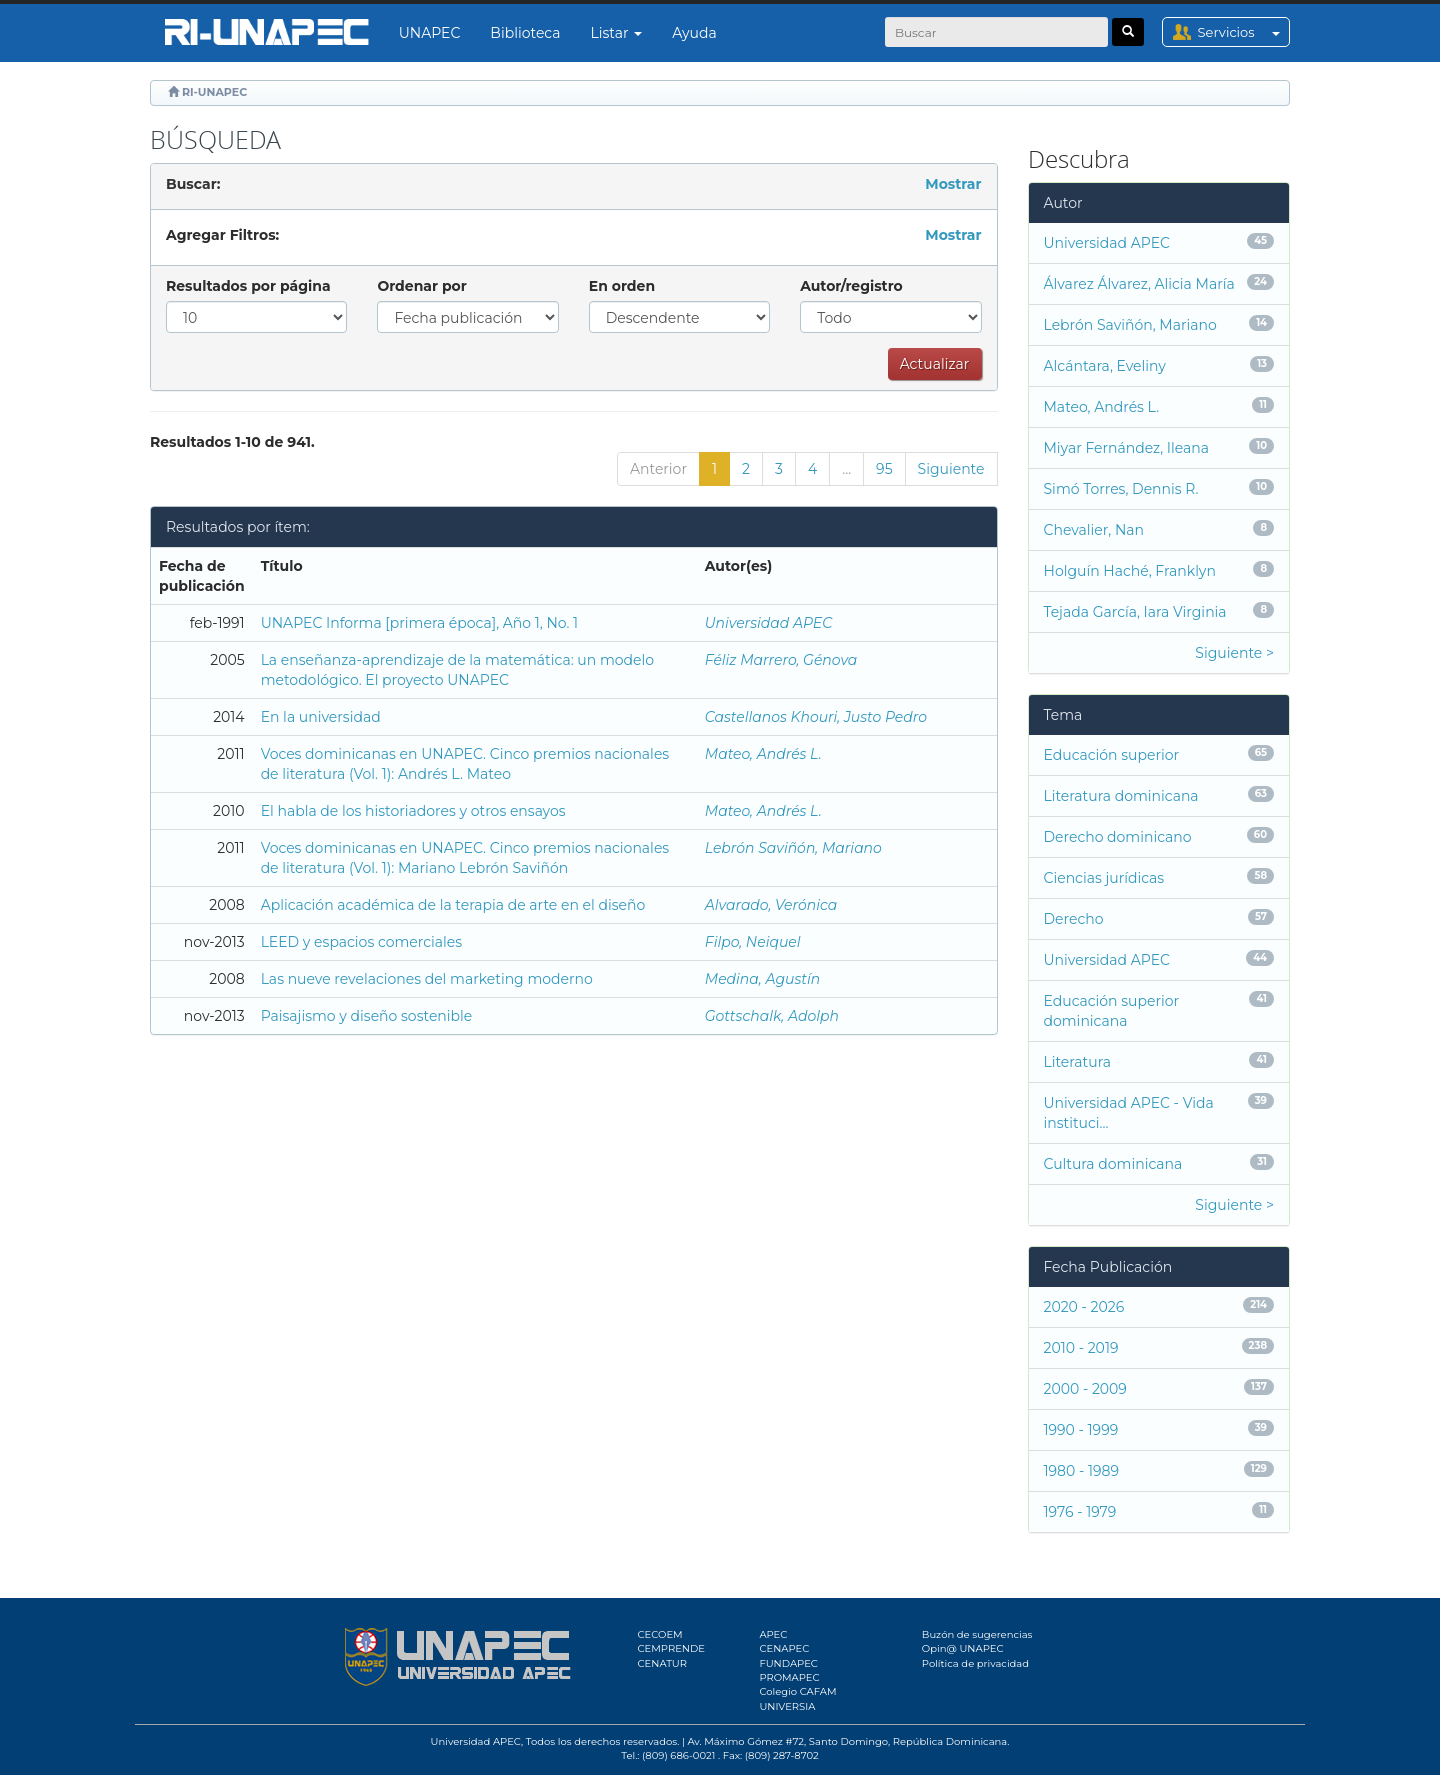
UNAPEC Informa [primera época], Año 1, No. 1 (419, 623)
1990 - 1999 (1081, 1430)
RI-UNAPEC (214, 92)
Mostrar (953, 184)
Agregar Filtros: (222, 235)
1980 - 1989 (1082, 1471)
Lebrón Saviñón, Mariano (793, 848)
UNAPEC (430, 33)
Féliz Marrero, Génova (781, 660)
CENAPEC (784, 1648)
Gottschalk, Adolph (772, 1016)
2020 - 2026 (1084, 1307)
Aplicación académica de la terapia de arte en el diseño (453, 905)
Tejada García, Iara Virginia (1135, 612)
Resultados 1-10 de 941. (232, 442)
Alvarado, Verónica (771, 905)
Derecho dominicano (1118, 837)
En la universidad (321, 717)
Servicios (1243, 32)
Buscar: (193, 184)
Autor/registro (851, 286)
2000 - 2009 (1085, 1389)
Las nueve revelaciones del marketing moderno (427, 979)
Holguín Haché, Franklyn (1130, 571)
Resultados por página (248, 286)
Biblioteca (525, 33)
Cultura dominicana (1113, 1164)
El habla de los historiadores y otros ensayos (413, 811)
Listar (617, 33)
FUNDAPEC (788, 1663)
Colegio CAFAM (797, 1691)
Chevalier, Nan (1094, 530)
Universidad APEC (769, 623)
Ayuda (694, 33)
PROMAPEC (789, 1677)
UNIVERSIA (787, 1706)
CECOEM (660, 1634)
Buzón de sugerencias (977, 1634)
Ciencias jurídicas (1104, 878)
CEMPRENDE (671, 1648)
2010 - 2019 (1081, 1348)
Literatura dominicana (1121, 796)
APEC (773, 1634)
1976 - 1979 (1080, 1512)
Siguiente (951, 469)
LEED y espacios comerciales (361, 942)
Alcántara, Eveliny (1105, 366)
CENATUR (662, 1663)
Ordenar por (421, 286)
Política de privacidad (975, 1663)
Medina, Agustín (762, 979)
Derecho (1074, 919)
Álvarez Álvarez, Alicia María (1139, 284)
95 (884, 469)
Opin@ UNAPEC (963, 1648)
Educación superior (1112, 755)
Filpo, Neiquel (753, 942)
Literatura (1077, 1062)
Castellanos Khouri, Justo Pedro (816, 717)
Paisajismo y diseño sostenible (367, 1016)
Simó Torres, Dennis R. (1121, 489)
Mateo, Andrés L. (763, 754)
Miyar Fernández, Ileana (1127, 448)
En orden (622, 286)
